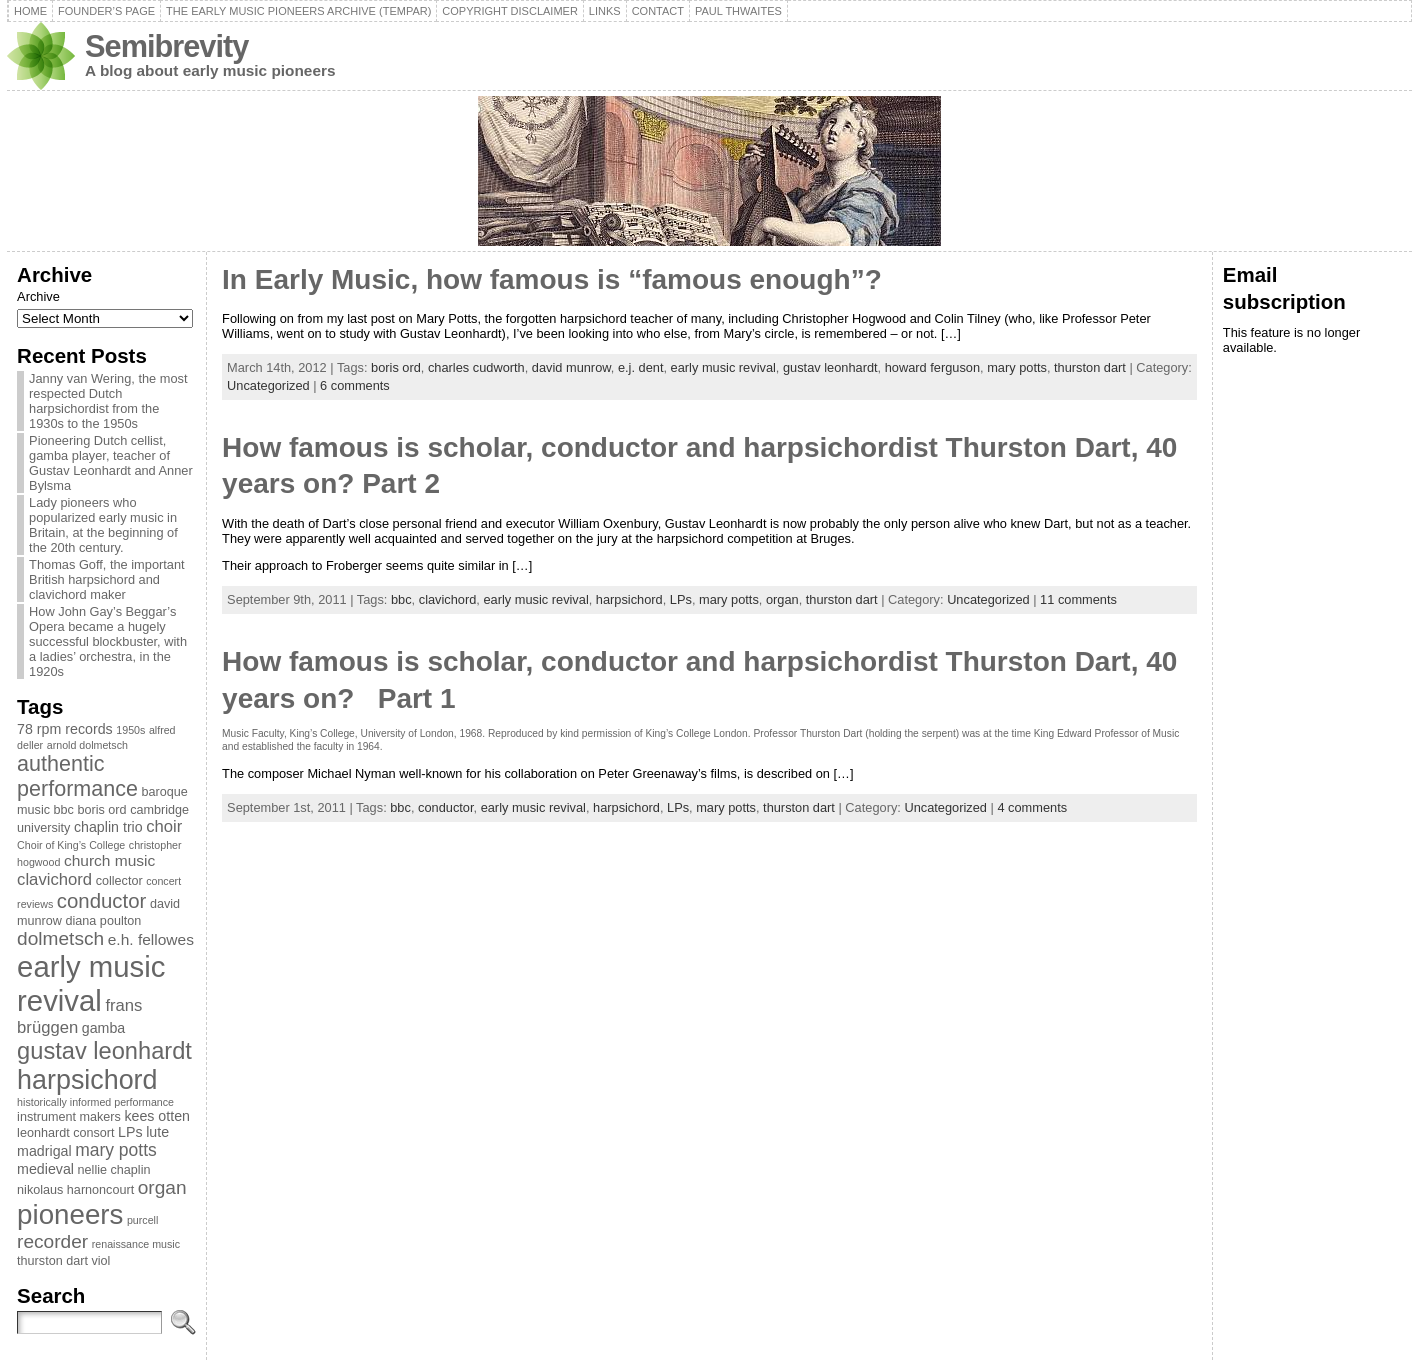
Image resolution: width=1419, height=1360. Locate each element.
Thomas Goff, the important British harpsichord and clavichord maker (107, 579)
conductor (446, 807)
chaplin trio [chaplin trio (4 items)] (108, 827)
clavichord (448, 599)
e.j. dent (641, 367)
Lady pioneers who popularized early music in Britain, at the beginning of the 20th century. (103, 525)
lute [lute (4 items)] (157, 1132)
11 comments (1078, 599)
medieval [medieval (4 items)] (45, 1169)
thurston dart (1090, 367)
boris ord (396, 367)
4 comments (1032, 807)
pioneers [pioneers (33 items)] (70, 1214)
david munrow (571, 367)
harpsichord (629, 599)
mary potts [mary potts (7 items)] (116, 1150)
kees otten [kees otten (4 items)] (157, 1116)
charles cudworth (476, 367)
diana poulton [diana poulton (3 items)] (104, 921)
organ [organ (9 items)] (162, 1187)
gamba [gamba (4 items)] (103, 1028)
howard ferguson (932, 367)
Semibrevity (166, 46)
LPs (681, 599)
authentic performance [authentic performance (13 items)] (77, 776)
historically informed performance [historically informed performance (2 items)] (95, 1102)
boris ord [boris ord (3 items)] (102, 810)
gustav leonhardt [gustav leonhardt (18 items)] (104, 1051)
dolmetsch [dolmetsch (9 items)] (60, 938)
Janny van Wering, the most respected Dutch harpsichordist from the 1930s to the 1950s (108, 401)
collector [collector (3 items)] (119, 881)
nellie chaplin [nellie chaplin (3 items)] (114, 1170)
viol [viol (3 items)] (100, 1261)
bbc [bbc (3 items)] (64, 810)
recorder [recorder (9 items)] (52, 1241)
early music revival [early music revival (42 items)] (91, 983)
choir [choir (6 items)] (164, 826)
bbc (401, 599)
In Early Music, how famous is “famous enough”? (552, 279)
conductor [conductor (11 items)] (102, 901)
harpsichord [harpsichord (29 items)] (87, 1080)
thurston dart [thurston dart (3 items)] (52, 1261)
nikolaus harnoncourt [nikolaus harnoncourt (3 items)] (75, 1190)
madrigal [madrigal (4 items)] (44, 1151)
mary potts (1017, 367)
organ (782, 599)
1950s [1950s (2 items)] (130, 730)
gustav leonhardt (830, 367)
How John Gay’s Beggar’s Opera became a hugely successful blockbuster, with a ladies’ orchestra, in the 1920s (108, 641)
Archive (38, 296)
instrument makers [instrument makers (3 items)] (69, 1117)
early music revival (723, 367)
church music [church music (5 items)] (109, 860)
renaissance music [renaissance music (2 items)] (136, 1244)
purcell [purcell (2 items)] (142, 1220)
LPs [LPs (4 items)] (130, 1132)
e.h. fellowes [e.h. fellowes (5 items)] (151, 939)
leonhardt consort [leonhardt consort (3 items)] (65, 1133)
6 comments (355, 385)
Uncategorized (268, 385)
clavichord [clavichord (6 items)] (54, 879)
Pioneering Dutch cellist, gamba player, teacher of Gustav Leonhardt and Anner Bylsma (111, 463)
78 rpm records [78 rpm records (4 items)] (65, 729)
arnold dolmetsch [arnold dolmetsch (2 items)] (87, 745)
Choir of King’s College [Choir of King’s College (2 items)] (71, 845)
